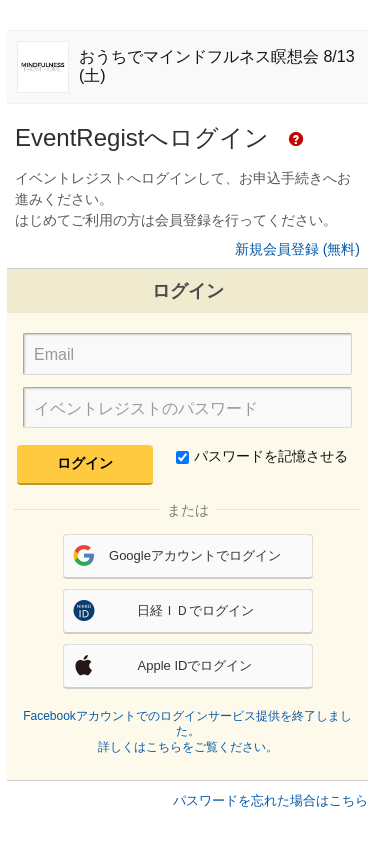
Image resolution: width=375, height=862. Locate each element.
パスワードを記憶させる (262, 456)
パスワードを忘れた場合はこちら (270, 800)
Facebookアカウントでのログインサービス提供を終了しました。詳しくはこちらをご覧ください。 (187, 731)
